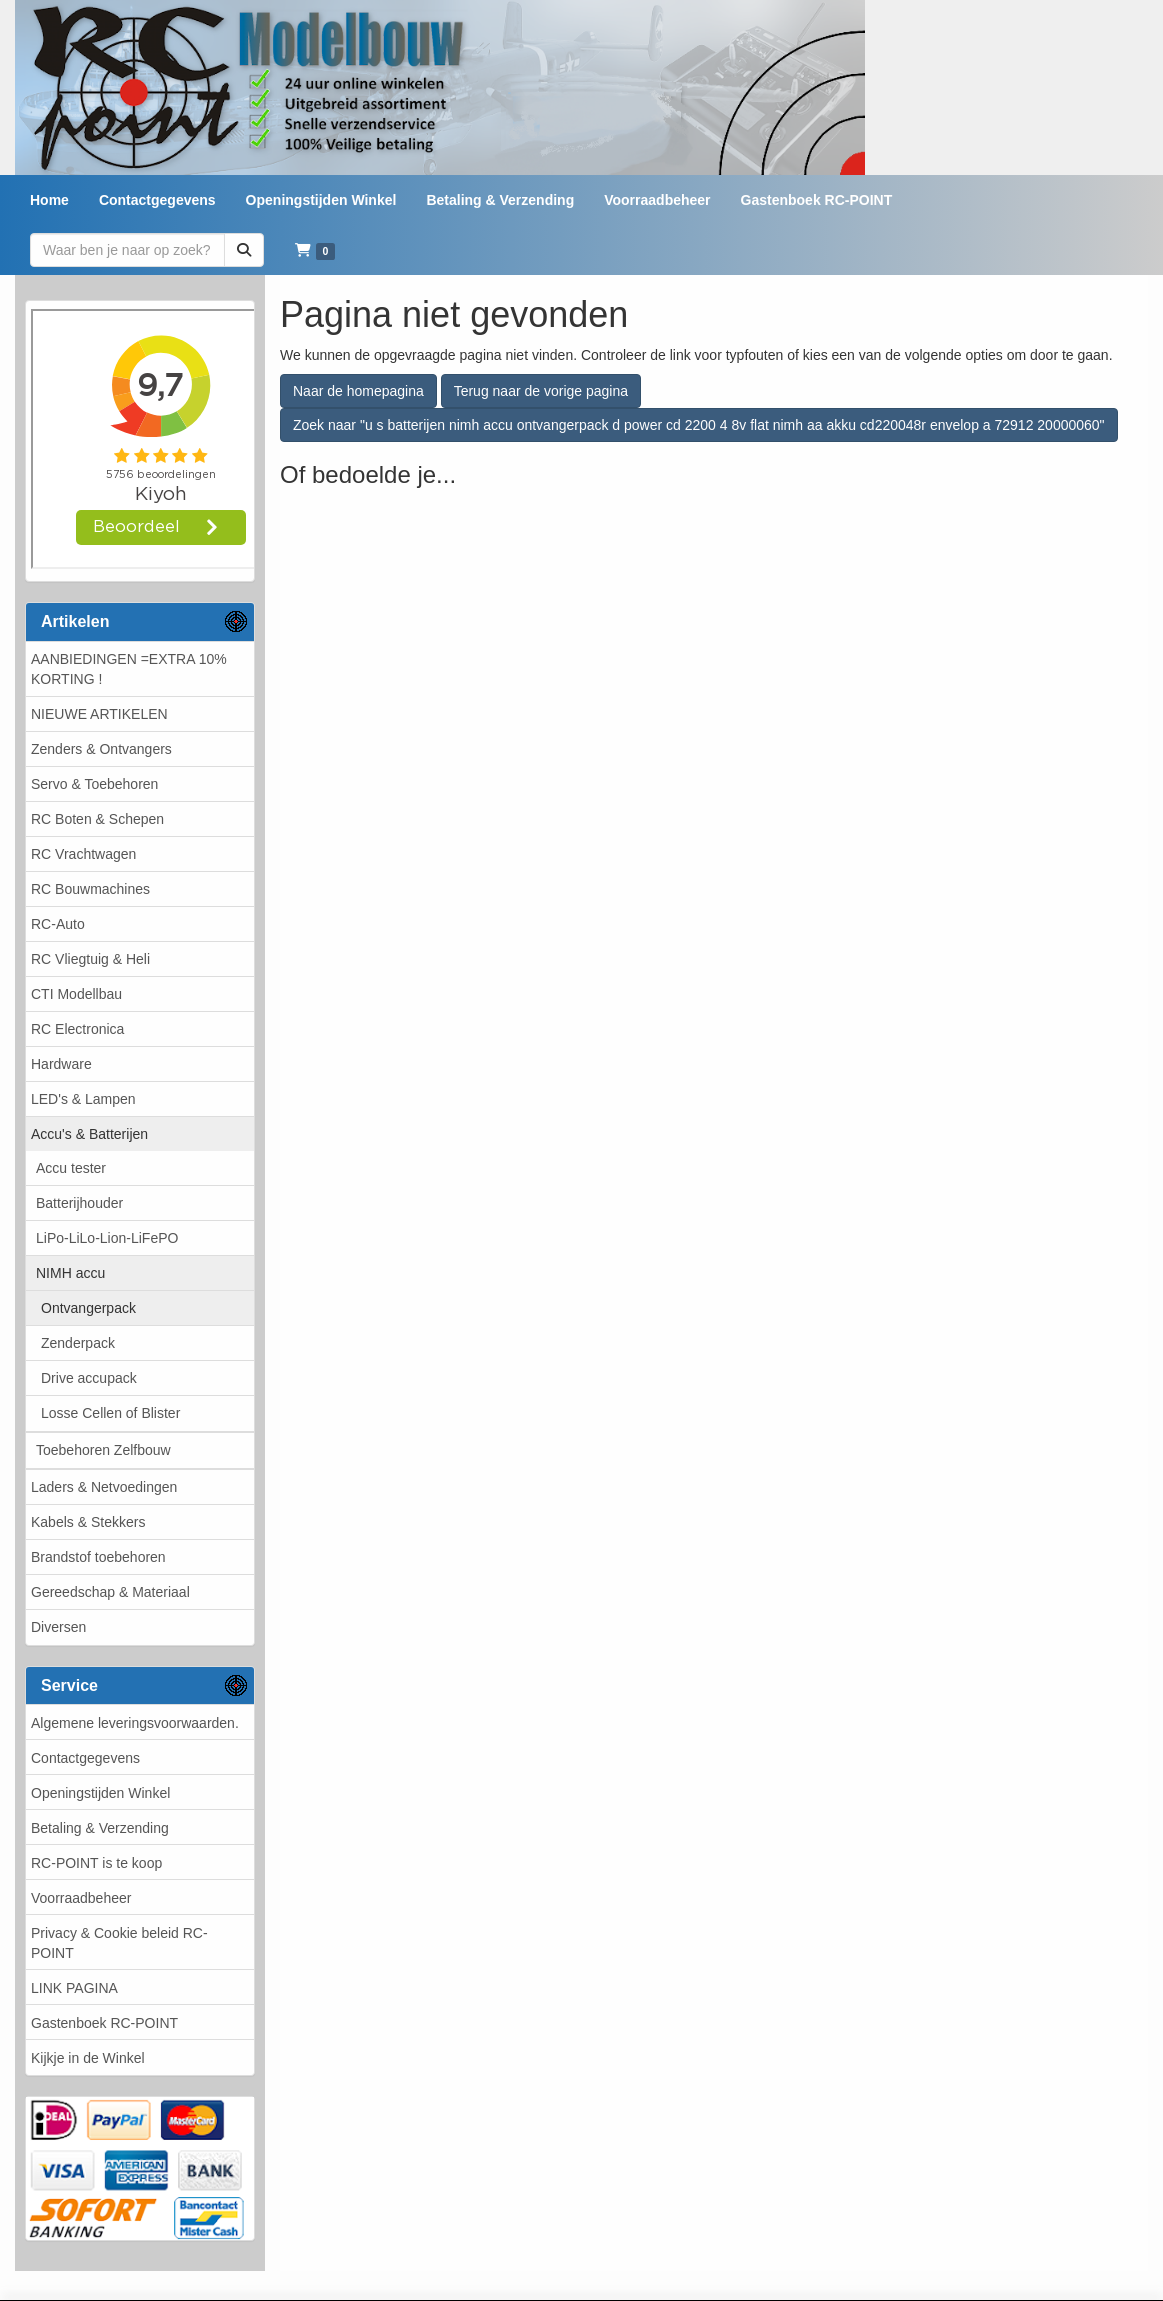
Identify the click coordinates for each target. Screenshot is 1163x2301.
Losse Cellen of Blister (110, 1413)
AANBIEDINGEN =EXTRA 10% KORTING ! (129, 669)
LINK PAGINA (74, 1988)
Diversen (58, 1627)
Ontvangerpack (88, 1308)
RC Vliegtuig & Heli (90, 959)
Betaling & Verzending (100, 1828)
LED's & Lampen (83, 1099)
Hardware (61, 1064)
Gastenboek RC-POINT (104, 2023)
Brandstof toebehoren (98, 1557)
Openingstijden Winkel (100, 1793)
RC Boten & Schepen (97, 819)
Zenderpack (78, 1343)
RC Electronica (77, 1029)
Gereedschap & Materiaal (110, 1592)
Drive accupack (89, 1378)
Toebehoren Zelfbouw (103, 1450)
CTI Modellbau (76, 994)
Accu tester (71, 1168)
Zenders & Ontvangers (101, 749)
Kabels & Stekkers (88, 1522)
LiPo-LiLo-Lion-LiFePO (107, 1238)
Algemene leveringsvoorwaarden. (135, 1723)
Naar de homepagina (358, 391)
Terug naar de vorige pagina (541, 391)
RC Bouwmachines (90, 889)
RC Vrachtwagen (83, 854)
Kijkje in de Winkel (88, 2058)
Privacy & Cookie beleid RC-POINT (119, 1943)
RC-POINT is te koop (96, 1863)
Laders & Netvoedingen (104, 1487)
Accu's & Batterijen (89, 1134)
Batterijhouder (79, 1203)
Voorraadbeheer (81, 1898)
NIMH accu (70, 1273)
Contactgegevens (85, 1758)
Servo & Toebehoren (94, 784)
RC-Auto (58, 924)
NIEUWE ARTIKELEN (99, 714)
